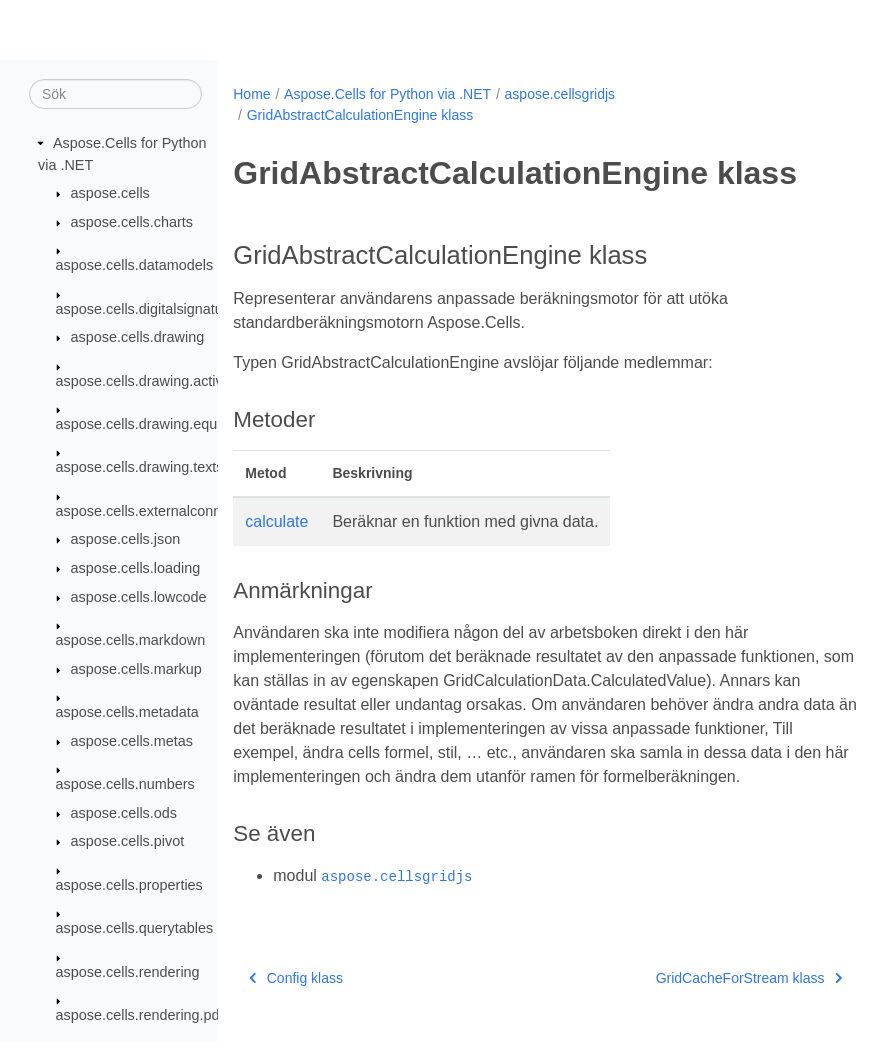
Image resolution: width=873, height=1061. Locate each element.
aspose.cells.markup (136, 670)
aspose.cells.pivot (128, 842)
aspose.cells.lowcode (139, 598)
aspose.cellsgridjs (560, 94)
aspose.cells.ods (124, 814)
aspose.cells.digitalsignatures (149, 309)
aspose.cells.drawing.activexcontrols (172, 381)
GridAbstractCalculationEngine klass (360, 115)
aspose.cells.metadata (127, 713)
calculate (276, 521)
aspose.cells (110, 194)
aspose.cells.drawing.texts (140, 468)
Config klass (296, 1002)
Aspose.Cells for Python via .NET (387, 94)
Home (251, 94)
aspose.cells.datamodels (135, 266)
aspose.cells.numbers (125, 785)
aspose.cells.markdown (131, 641)
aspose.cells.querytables (135, 929)
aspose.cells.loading (136, 569)
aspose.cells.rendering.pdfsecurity (165, 1016)
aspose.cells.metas (132, 742)
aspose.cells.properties (129, 886)
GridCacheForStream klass (705, 1002)
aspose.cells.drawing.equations (156, 425)
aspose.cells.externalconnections (161, 512)
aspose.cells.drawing (138, 338)
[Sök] (115, 95)
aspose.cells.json (126, 540)
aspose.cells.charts (132, 223)
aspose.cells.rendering (128, 972)
